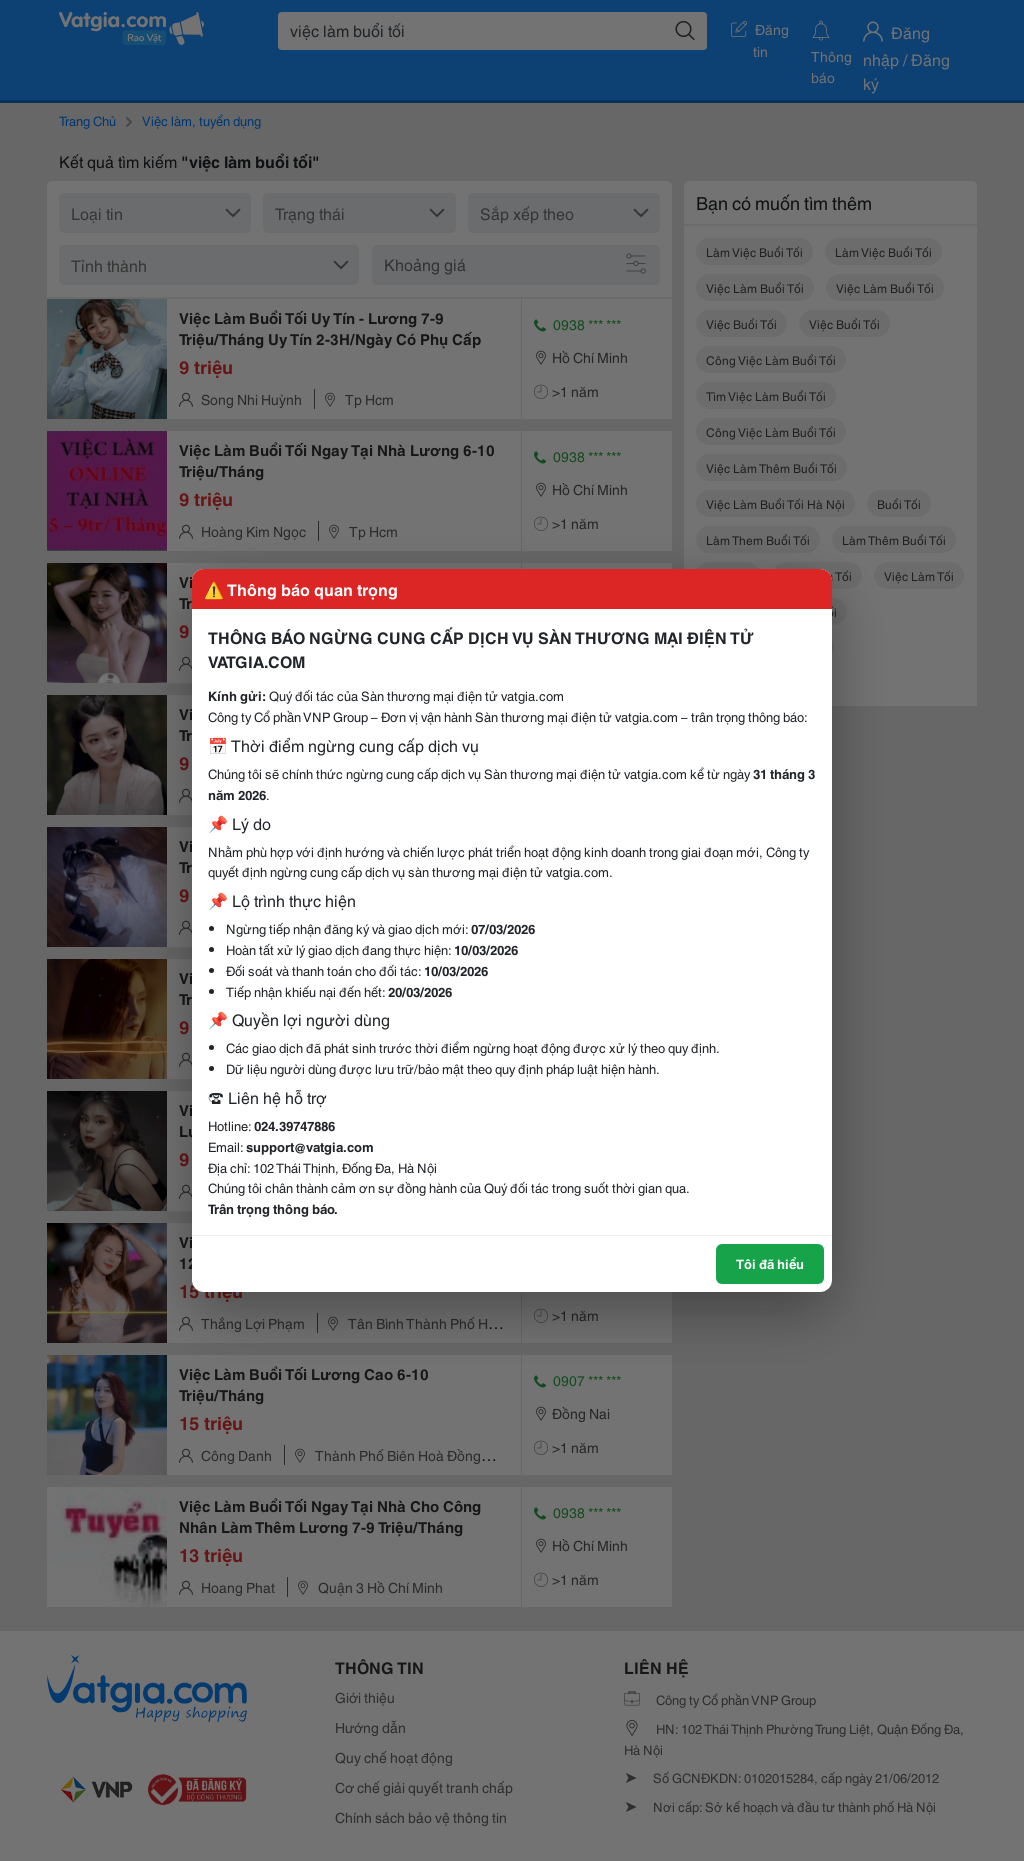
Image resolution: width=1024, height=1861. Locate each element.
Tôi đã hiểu (770, 1263)
